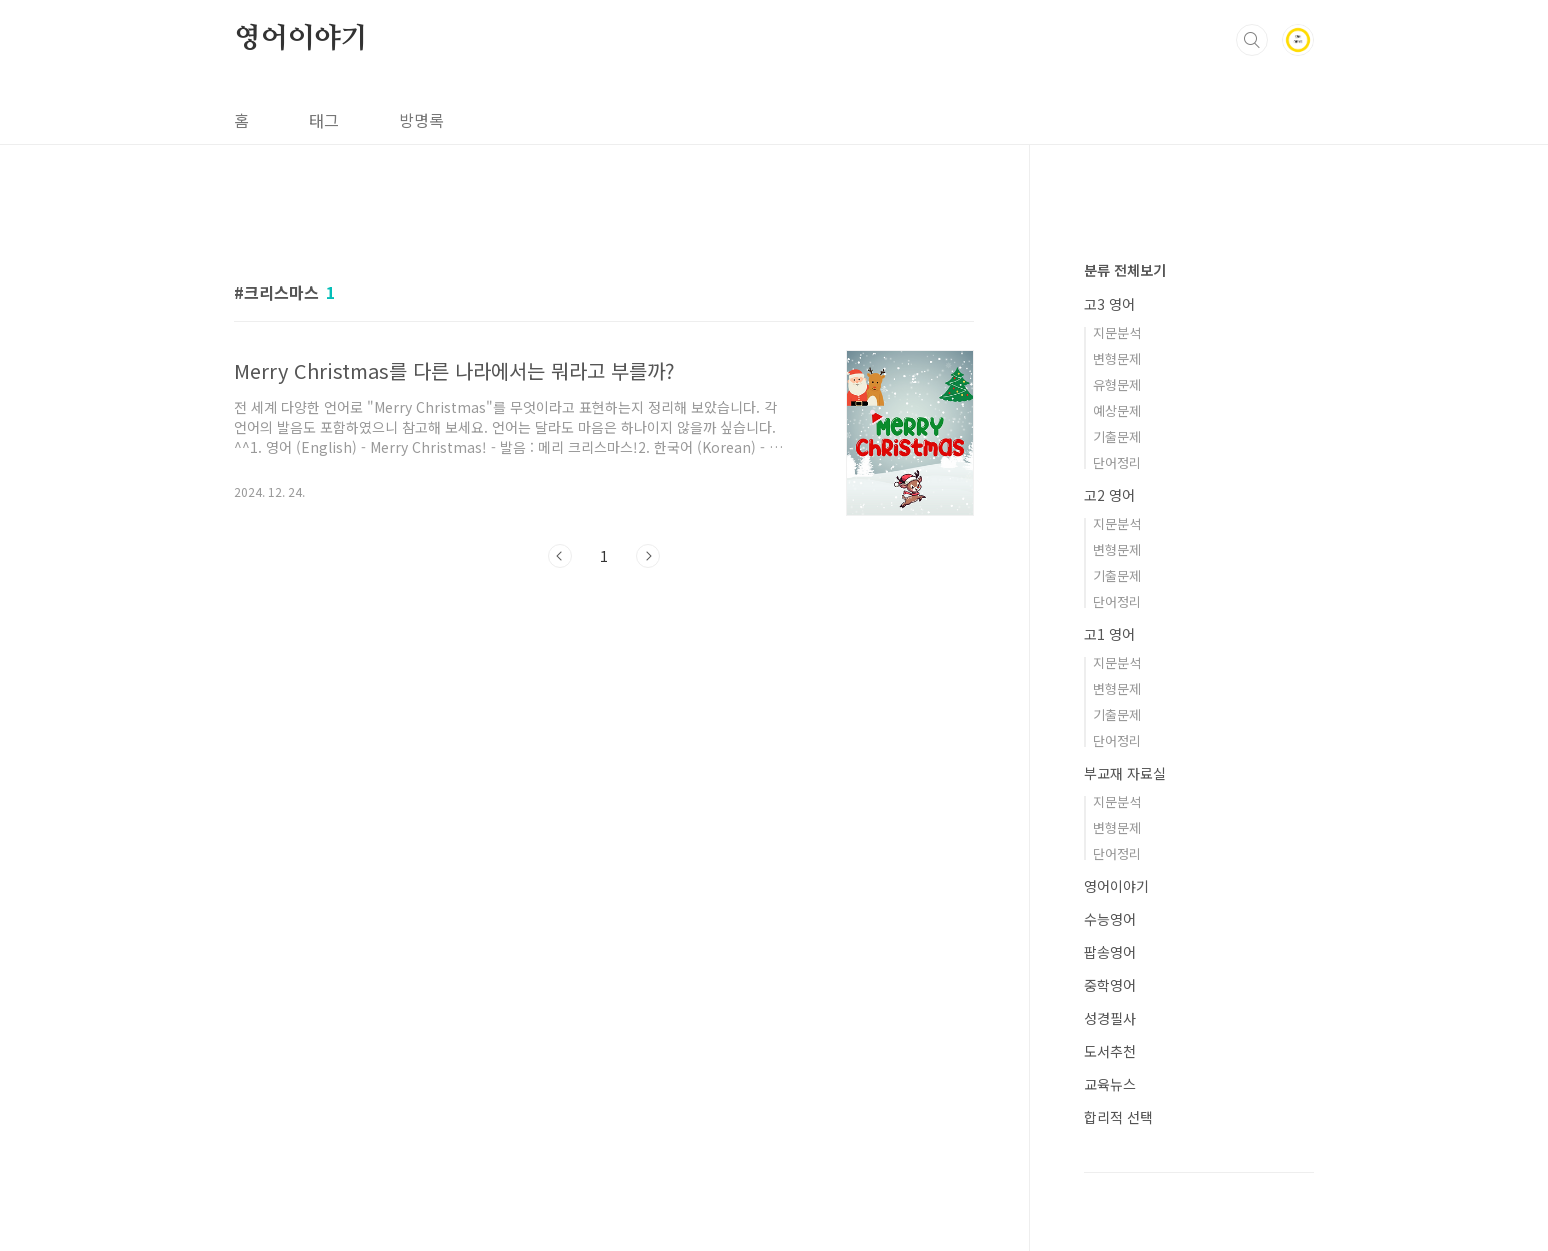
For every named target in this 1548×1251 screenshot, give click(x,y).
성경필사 (1110, 1018)
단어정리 (1117, 462)
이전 (560, 556)
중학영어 (1110, 985)
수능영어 (1110, 919)
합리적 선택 (1118, 1117)
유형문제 (1117, 384)
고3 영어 (1109, 304)
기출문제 (1117, 436)
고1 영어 (1109, 634)
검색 (1252, 40)
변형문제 (1117, 358)
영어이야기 (301, 39)
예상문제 (1117, 410)
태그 (324, 120)
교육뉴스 (1110, 1084)
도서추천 (1110, 1051)
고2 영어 (1109, 495)
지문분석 (1117, 332)
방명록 (421, 120)
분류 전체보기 (1125, 270)
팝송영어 (1110, 952)
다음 (648, 556)
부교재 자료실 (1125, 773)
